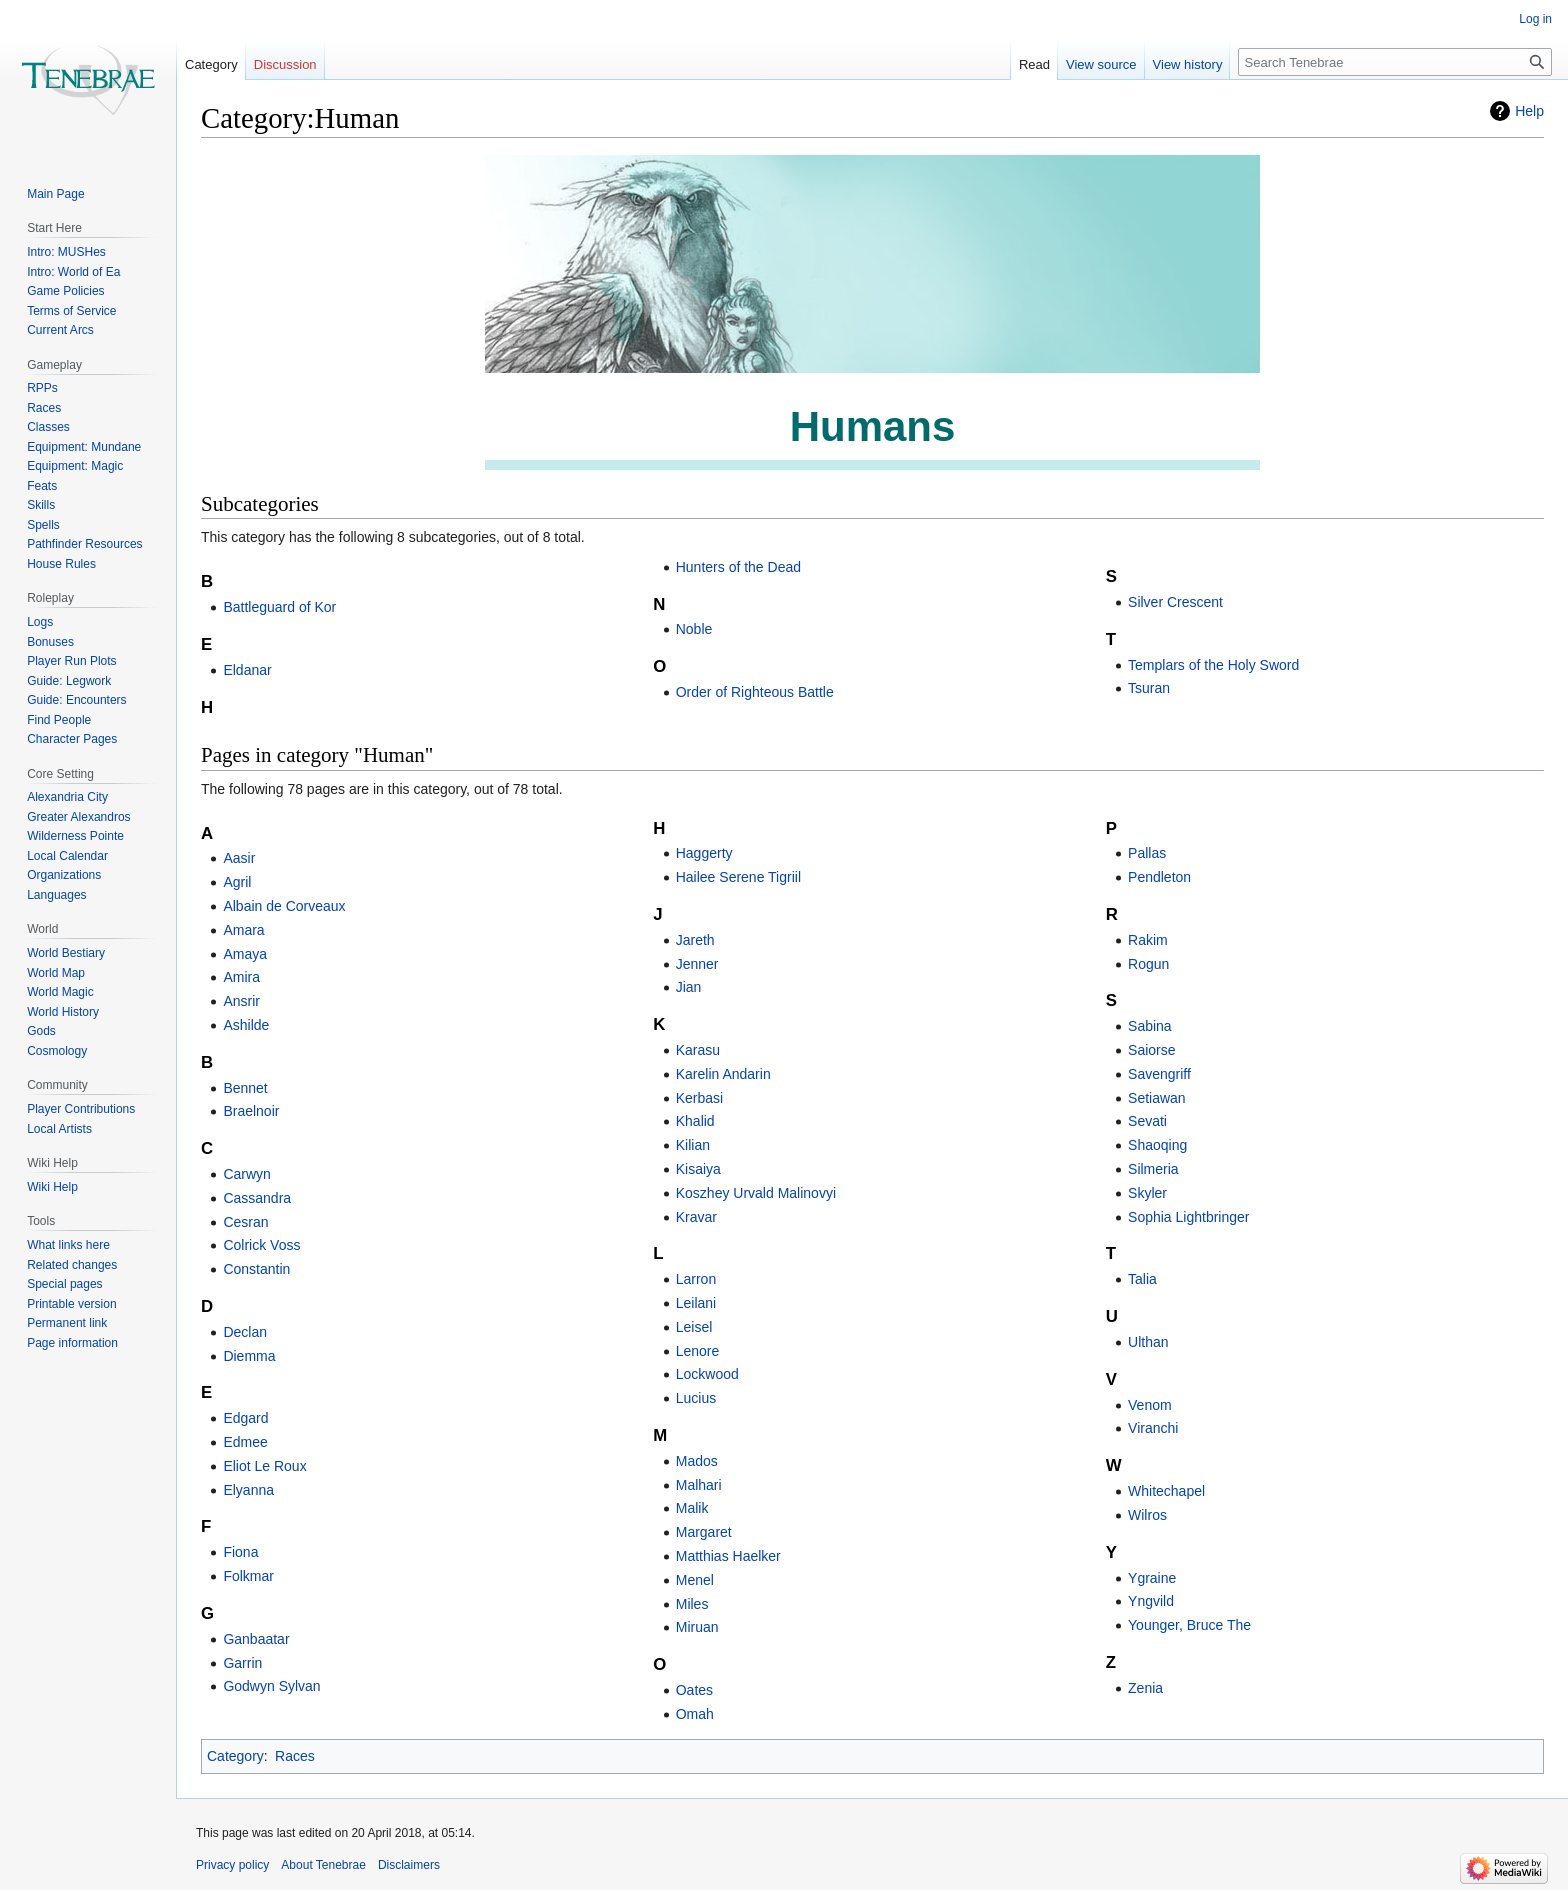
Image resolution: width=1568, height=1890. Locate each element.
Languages (56, 895)
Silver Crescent (1175, 602)
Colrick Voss (261, 1245)
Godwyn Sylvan (271, 1686)
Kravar (696, 1217)
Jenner (697, 964)
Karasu (698, 1050)
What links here (68, 1245)
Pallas (1147, 853)
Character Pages (72, 739)
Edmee (245, 1442)
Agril (237, 882)
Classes (48, 427)
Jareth (695, 940)
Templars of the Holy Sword (1213, 665)
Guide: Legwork (69, 681)
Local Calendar (67, 856)
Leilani (696, 1303)
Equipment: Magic (75, 466)
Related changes (72, 1265)
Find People (59, 720)
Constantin (256, 1269)
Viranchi (1153, 1428)
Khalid (695, 1121)
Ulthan (1148, 1342)
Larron (696, 1279)
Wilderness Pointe (75, 836)
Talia (1142, 1279)
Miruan (697, 1627)
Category (235, 1756)
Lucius (696, 1398)
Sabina (1150, 1026)
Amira (241, 977)
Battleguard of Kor (279, 607)
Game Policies (65, 291)
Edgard (245, 1418)
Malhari (699, 1485)
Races (295, 1756)
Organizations (64, 875)
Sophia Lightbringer (1188, 1217)
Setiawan (1157, 1098)
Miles (692, 1604)
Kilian (693, 1145)
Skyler (1147, 1193)
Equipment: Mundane (84, 447)
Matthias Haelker (728, 1556)
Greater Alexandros (78, 817)
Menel (695, 1580)
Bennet (245, 1088)
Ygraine (1152, 1578)
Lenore (698, 1351)
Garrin (242, 1663)
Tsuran (1149, 688)
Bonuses (50, 642)
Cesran (245, 1222)
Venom (1150, 1405)
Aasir (239, 858)
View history (1188, 64)
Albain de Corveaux (284, 906)
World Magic (60, 992)
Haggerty (704, 853)
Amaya (245, 954)
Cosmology (57, 1051)
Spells (43, 525)
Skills (41, 505)
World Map (56, 973)
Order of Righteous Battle (755, 692)
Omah (695, 1714)
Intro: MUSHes (66, 252)
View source (1101, 64)
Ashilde (246, 1025)
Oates (694, 1690)
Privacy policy (232, 1865)
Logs (40, 622)
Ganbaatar (256, 1639)
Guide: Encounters (76, 700)
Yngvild (1151, 1601)
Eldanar (247, 670)
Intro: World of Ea (73, 272)
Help (1529, 111)
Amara (243, 930)
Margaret (704, 1532)
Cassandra (257, 1198)
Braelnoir (251, 1111)
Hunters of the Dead (738, 567)
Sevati (1147, 1121)
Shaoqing (1157, 1145)
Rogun (1148, 964)
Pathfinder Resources (84, 544)
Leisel (694, 1327)
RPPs (42, 388)
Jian (689, 987)
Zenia (1145, 1688)
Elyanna (248, 1490)
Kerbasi (699, 1098)
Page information (72, 1343)
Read (1034, 64)
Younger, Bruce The (1189, 1625)
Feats (42, 486)
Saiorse (1151, 1050)
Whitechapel (1166, 1491)
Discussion (285, 64)
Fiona (240, 1552)
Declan (245, 1332)
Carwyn (246, 1174)
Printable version (71, 1304)
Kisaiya (698, 1169)
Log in (1535, 19)
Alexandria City (67, 797)
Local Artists (59, 1129)
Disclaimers (409, 1865)
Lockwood (707, 1374)
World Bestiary (66, 953)
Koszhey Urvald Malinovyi (756, 1193)
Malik (692, 1508)
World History (63, 1012)
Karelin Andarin (723, 1074)
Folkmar (248, 1576)
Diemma (249, 1356)
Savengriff (1159, 1074)
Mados (697, 1461)
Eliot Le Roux (264, 1466)
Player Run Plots (71, 661)
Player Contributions (81, 1109)
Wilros (1147, 1515)
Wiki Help (52, 1187)
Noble (694, 629)
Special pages (64, 1284)
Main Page (55, 194)
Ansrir (241, 1001)
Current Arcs (60, 330)
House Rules (61, 564)
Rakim (1148, 940)
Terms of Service (71, 311)
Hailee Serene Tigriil (738, 877)
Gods (41, 1031)
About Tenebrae (323, 1865)
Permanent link (67, 1323)
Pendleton (1159, 877)
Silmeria (1153, 1169)
